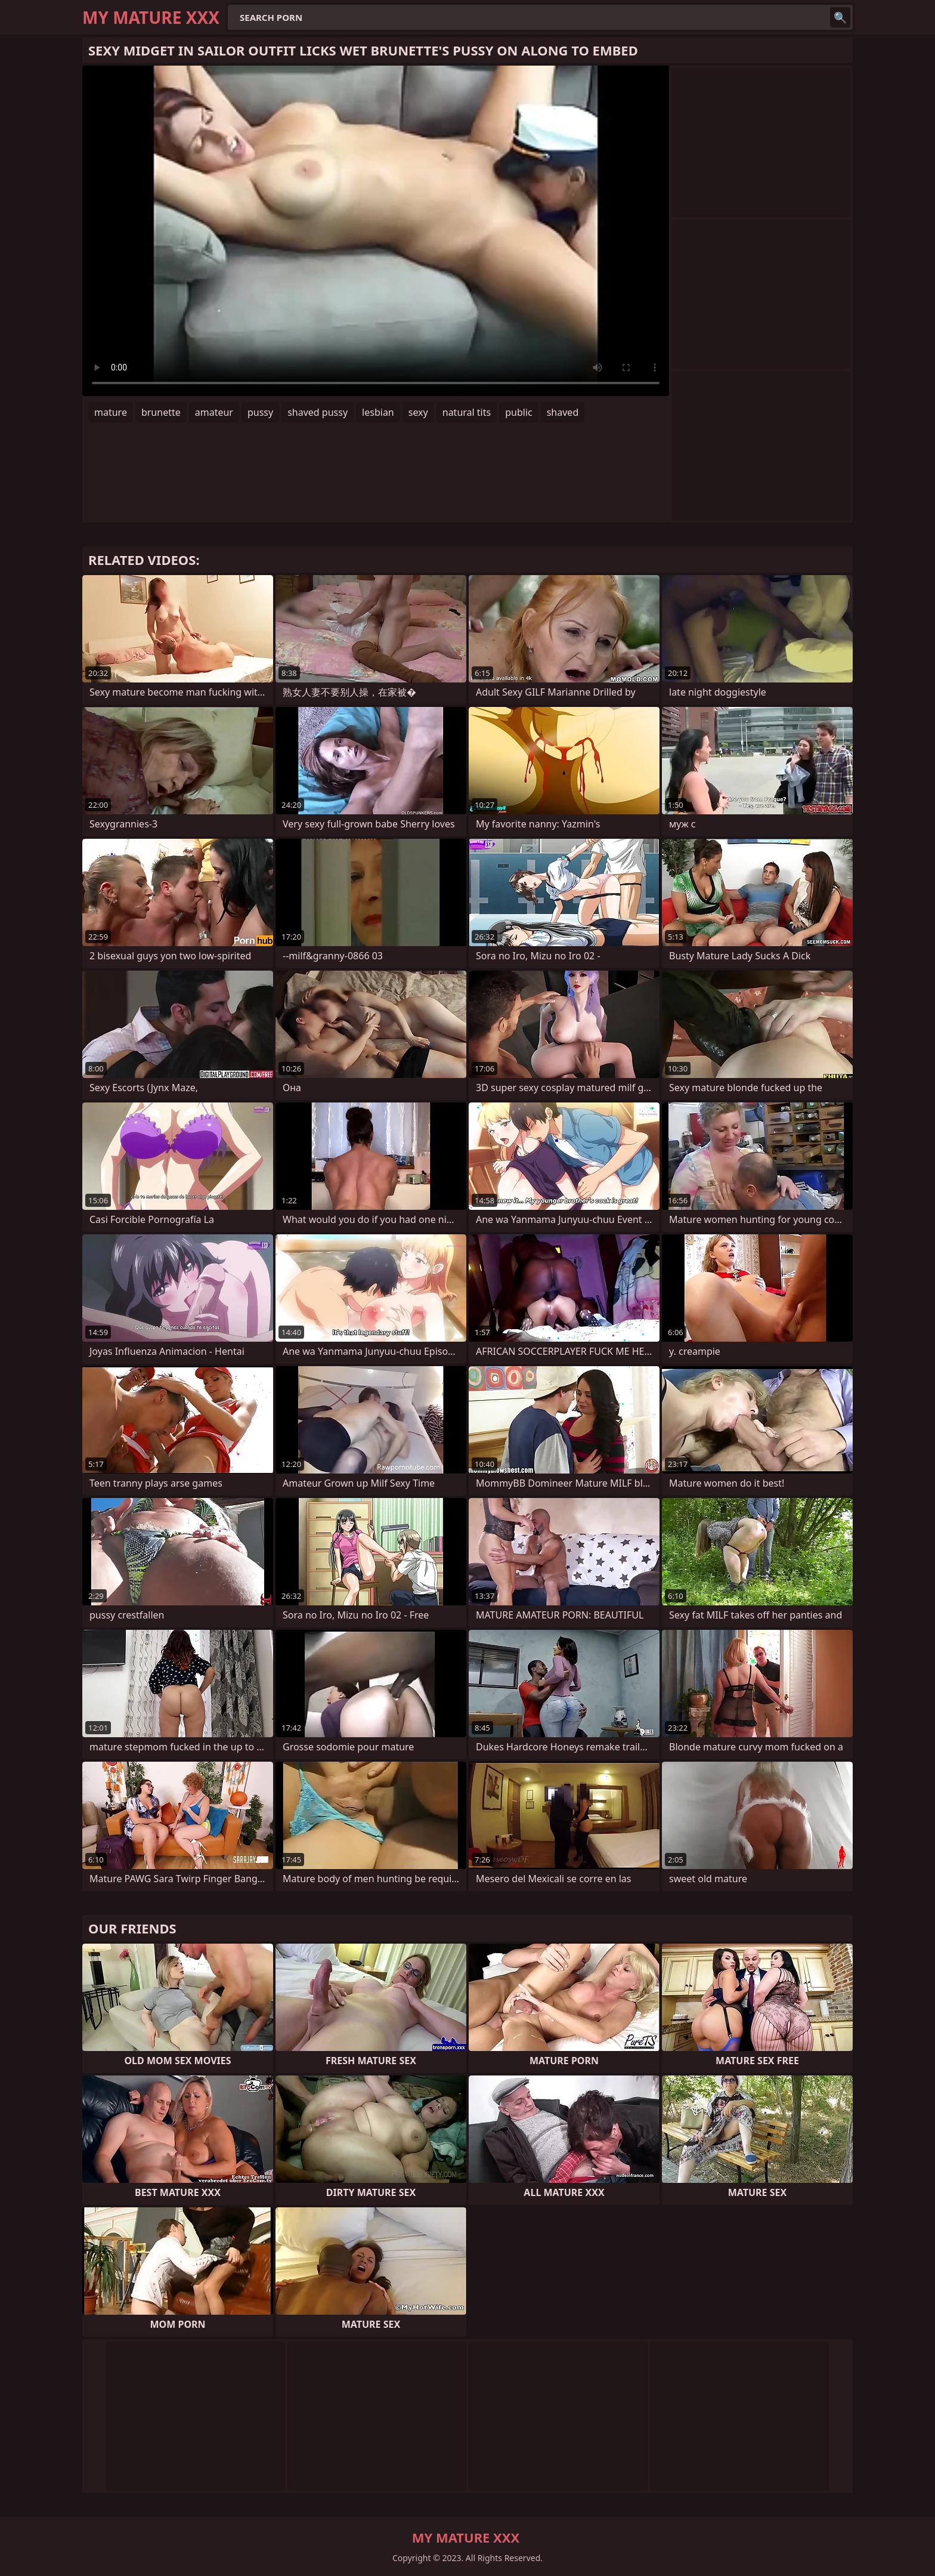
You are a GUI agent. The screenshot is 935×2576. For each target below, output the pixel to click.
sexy (418, 412)
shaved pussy (317, 412)
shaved (563, 412)
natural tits (466, 412)
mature (110, 412)
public (518, 412)
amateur (214, 412)
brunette (161, 412)
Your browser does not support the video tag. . (375, 231)
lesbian (378, 412)
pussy (260, 412)
